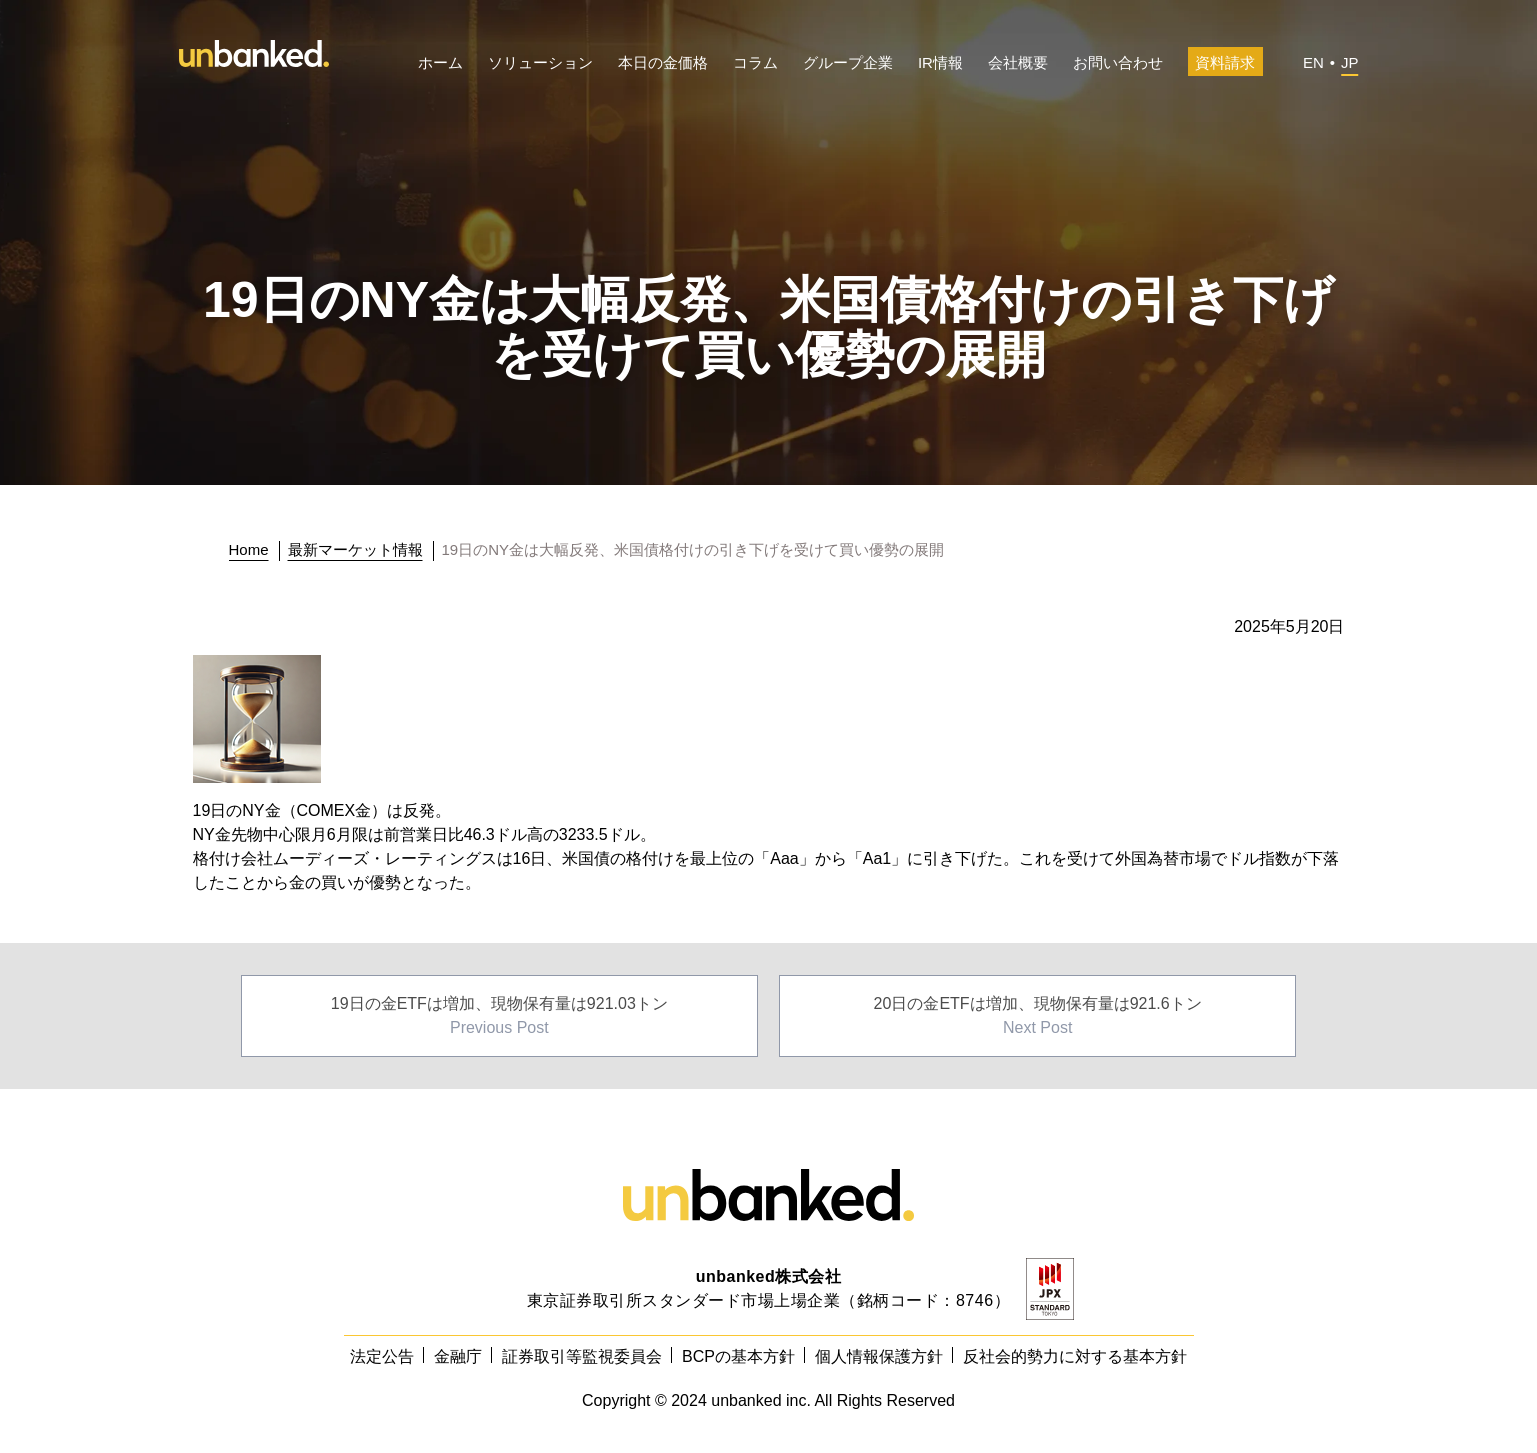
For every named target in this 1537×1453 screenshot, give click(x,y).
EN (1313, 62)
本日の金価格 (663, 62)
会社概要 (1018, 62)
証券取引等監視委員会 (582, 1356)
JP (1350, 62)
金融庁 (458, 1356)
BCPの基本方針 (738, 1356)
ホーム (440, 62)
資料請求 (1225, 62)
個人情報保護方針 (879, 1356)
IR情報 (940, 62)
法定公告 (382, 1356)
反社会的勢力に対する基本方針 (1075, 1356)
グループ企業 (848, 62)
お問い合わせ (1118, 62)
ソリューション (540, 62)
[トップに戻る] (254, 550)
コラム (755, 62)
